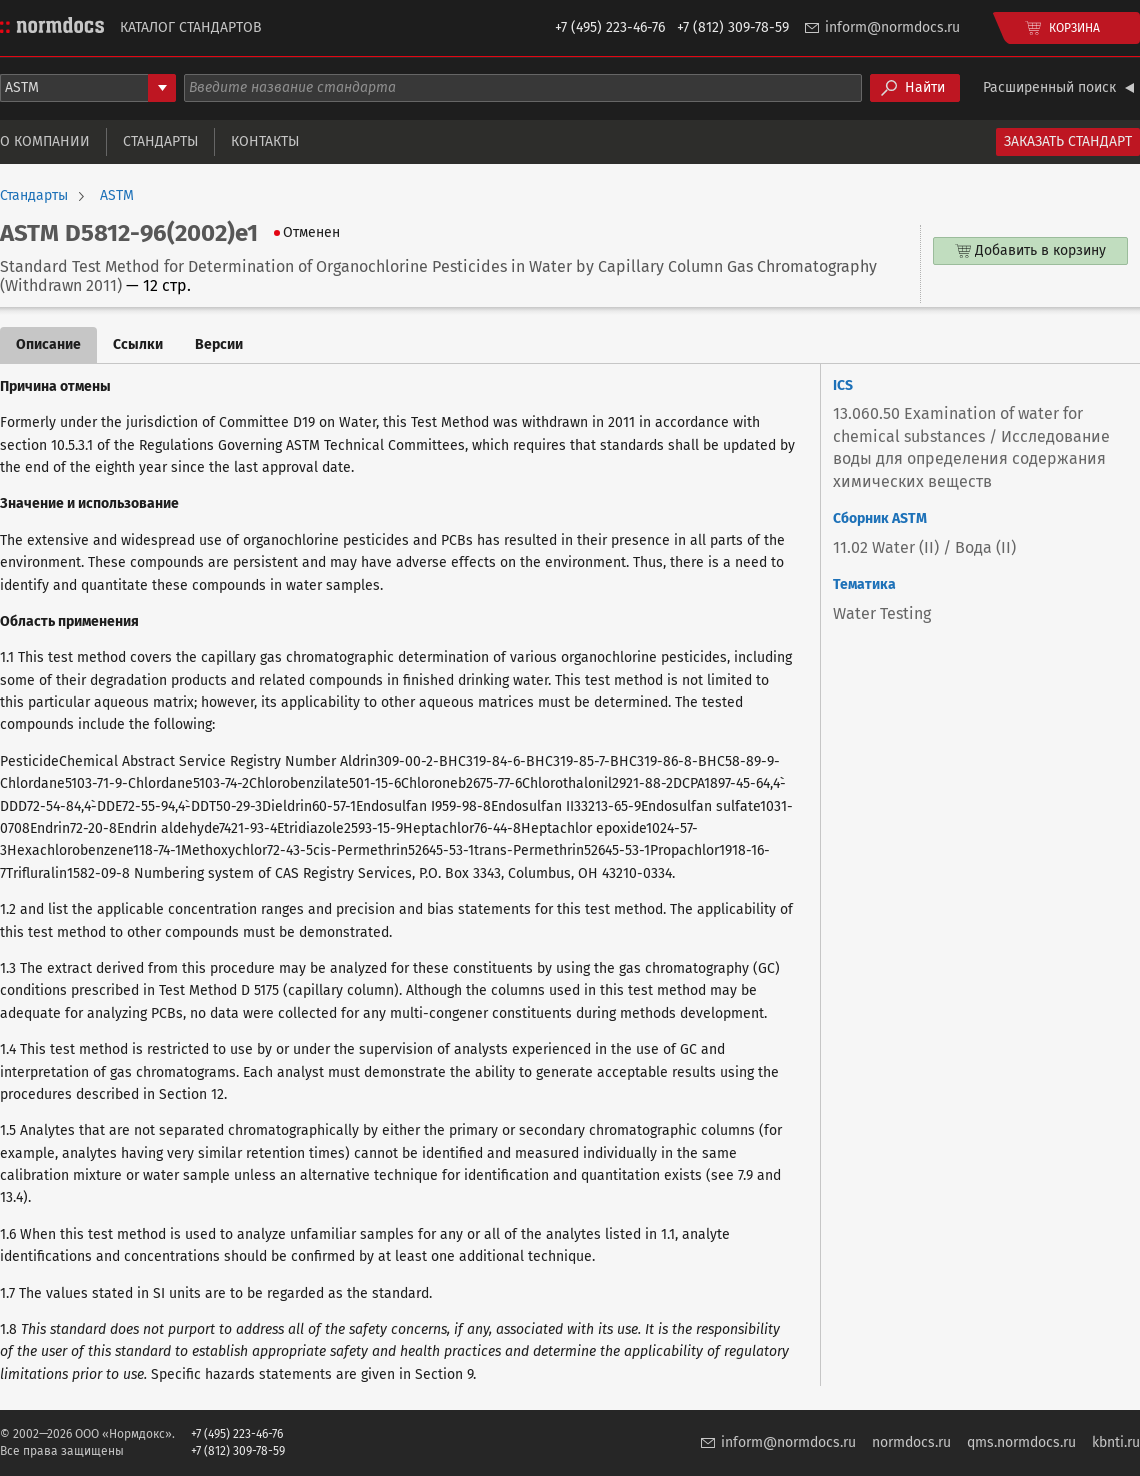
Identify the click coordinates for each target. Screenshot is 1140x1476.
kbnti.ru (1116, 1442)
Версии (219, 344)
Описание (48, 344)
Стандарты (160, 141)
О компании (45, 141)
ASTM (117, 196)
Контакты (265, 141)
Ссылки (138, 344)
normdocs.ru (911, 1442)
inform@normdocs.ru (892, 27)
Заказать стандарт (1068, 141)
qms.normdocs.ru (1021, 1442)
